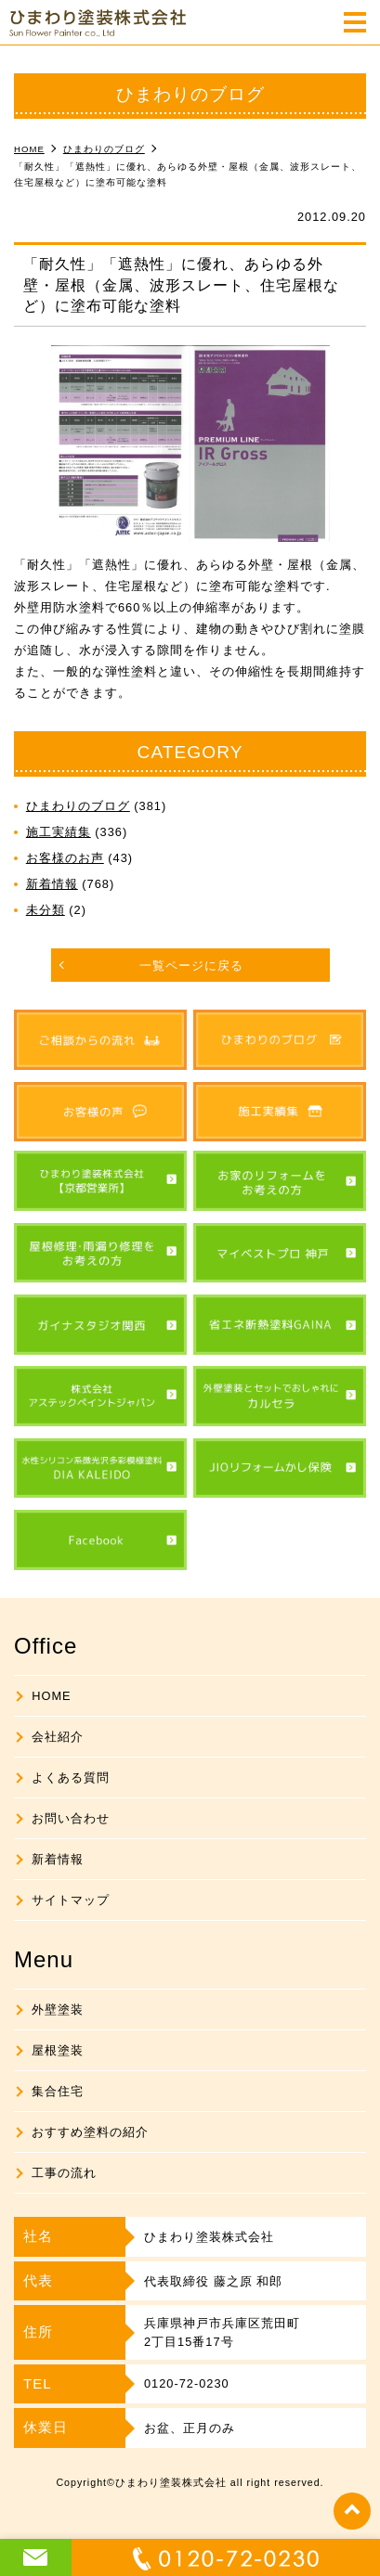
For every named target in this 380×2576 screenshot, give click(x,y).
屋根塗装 (58, 2050)
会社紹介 (58, 1737)
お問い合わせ (71, 1818)
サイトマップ (71, 1900)
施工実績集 (58, 832)
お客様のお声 (65, 858)
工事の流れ (64, 2173)
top (352, 2511)
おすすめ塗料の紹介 (90, 2132)
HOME (51, 1696)
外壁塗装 (58, 2009)
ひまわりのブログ (78, 806)
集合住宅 (58, 2091)
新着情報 (52, 884)
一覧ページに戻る (191, 965)
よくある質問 (71, 1777)
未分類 (45, 910)
